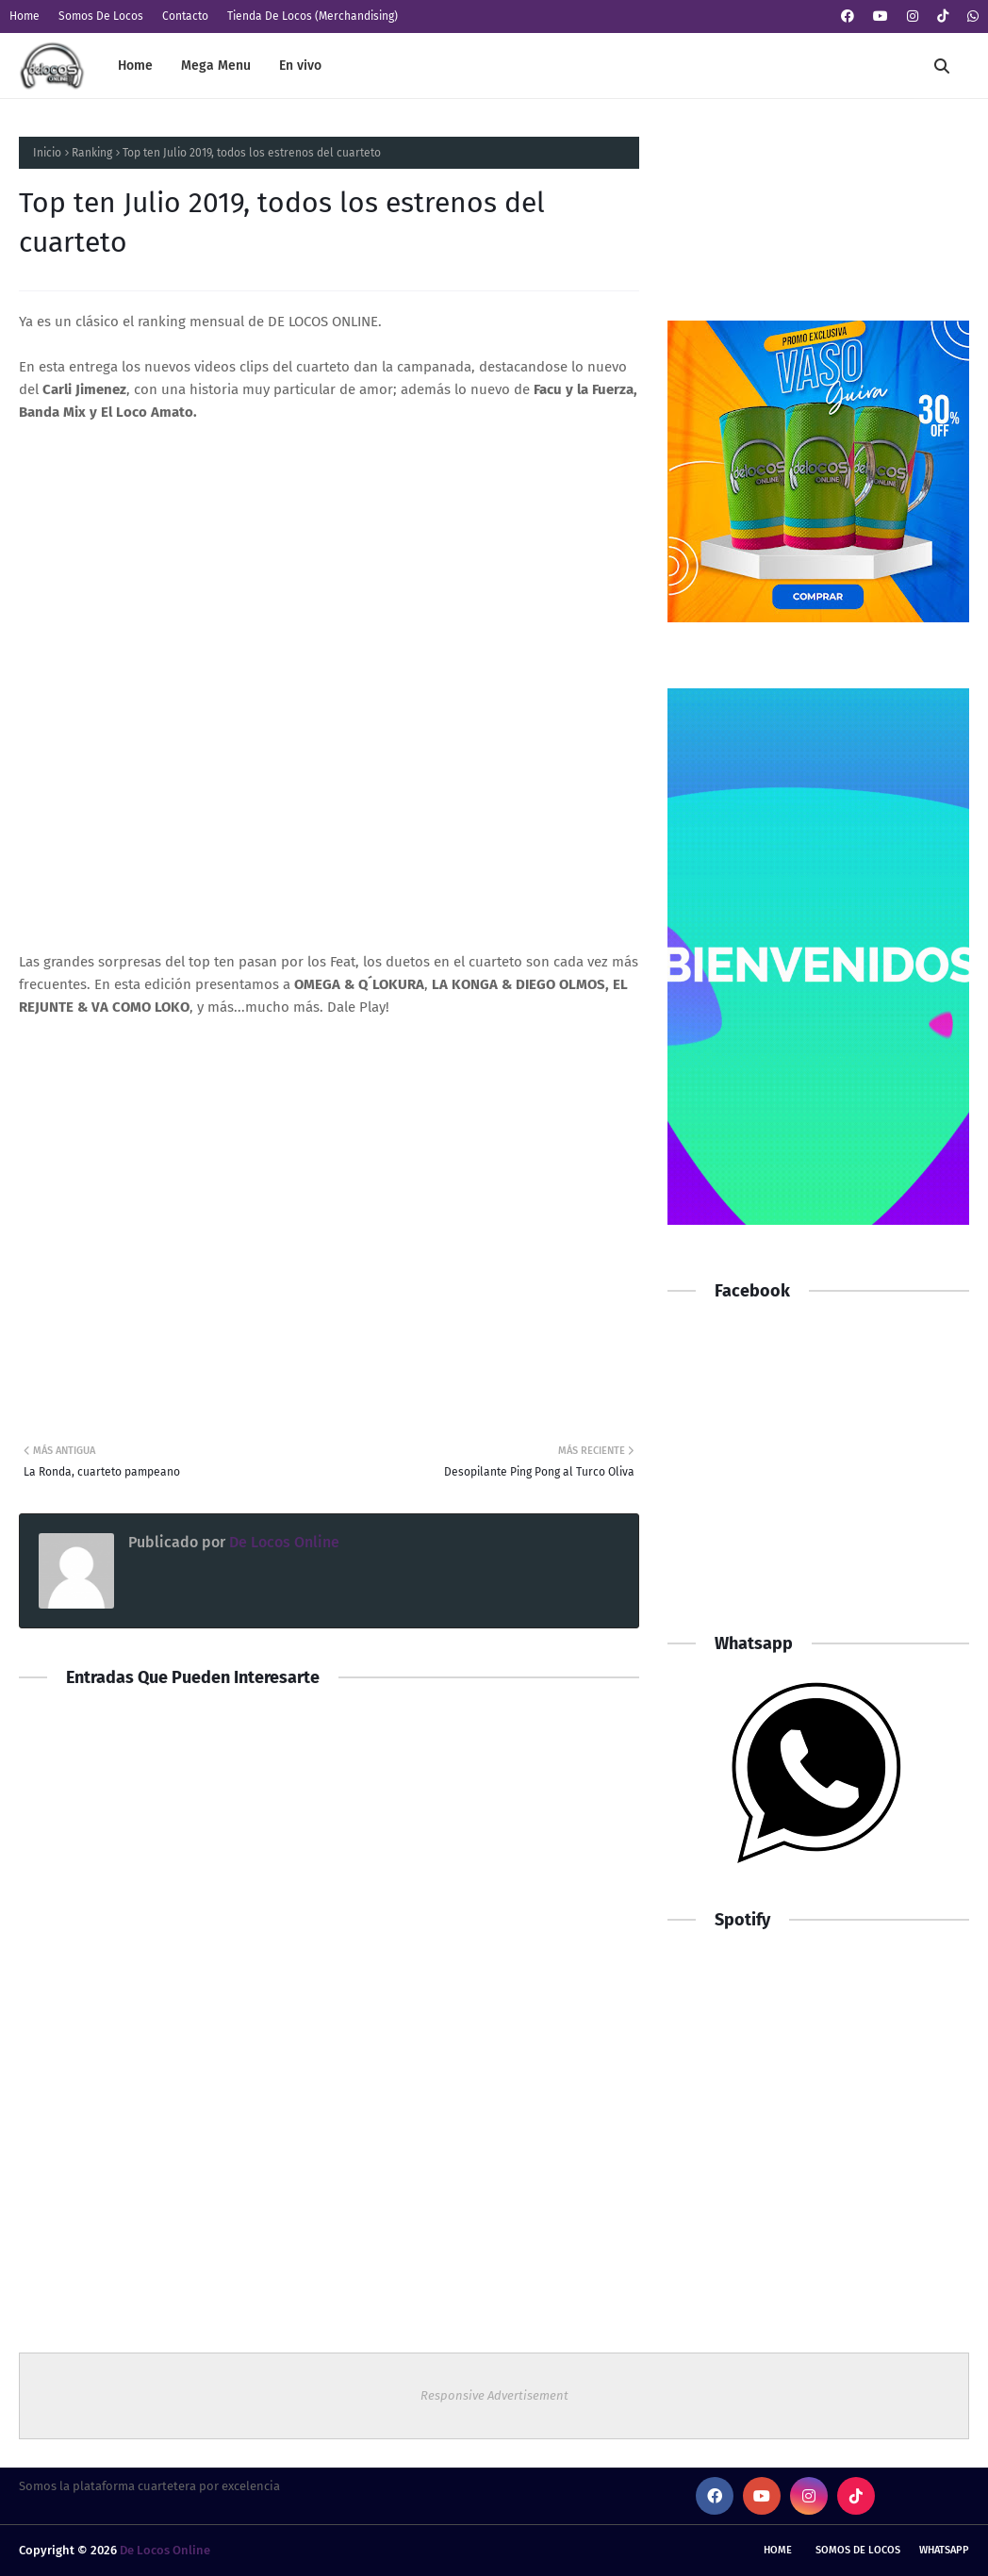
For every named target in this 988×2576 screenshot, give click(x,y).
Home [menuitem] (135, 66)
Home (24, 16)
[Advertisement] (818, 1476)
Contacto (185, 16)
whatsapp (944, 2550)
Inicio (47, 152)
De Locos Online (282, 1542)
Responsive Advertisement (494, 2395)
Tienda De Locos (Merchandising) (312, 16)
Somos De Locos (100, 16)
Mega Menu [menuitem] (216, 66)
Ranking (92, 152)
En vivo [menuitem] (300, 66)
